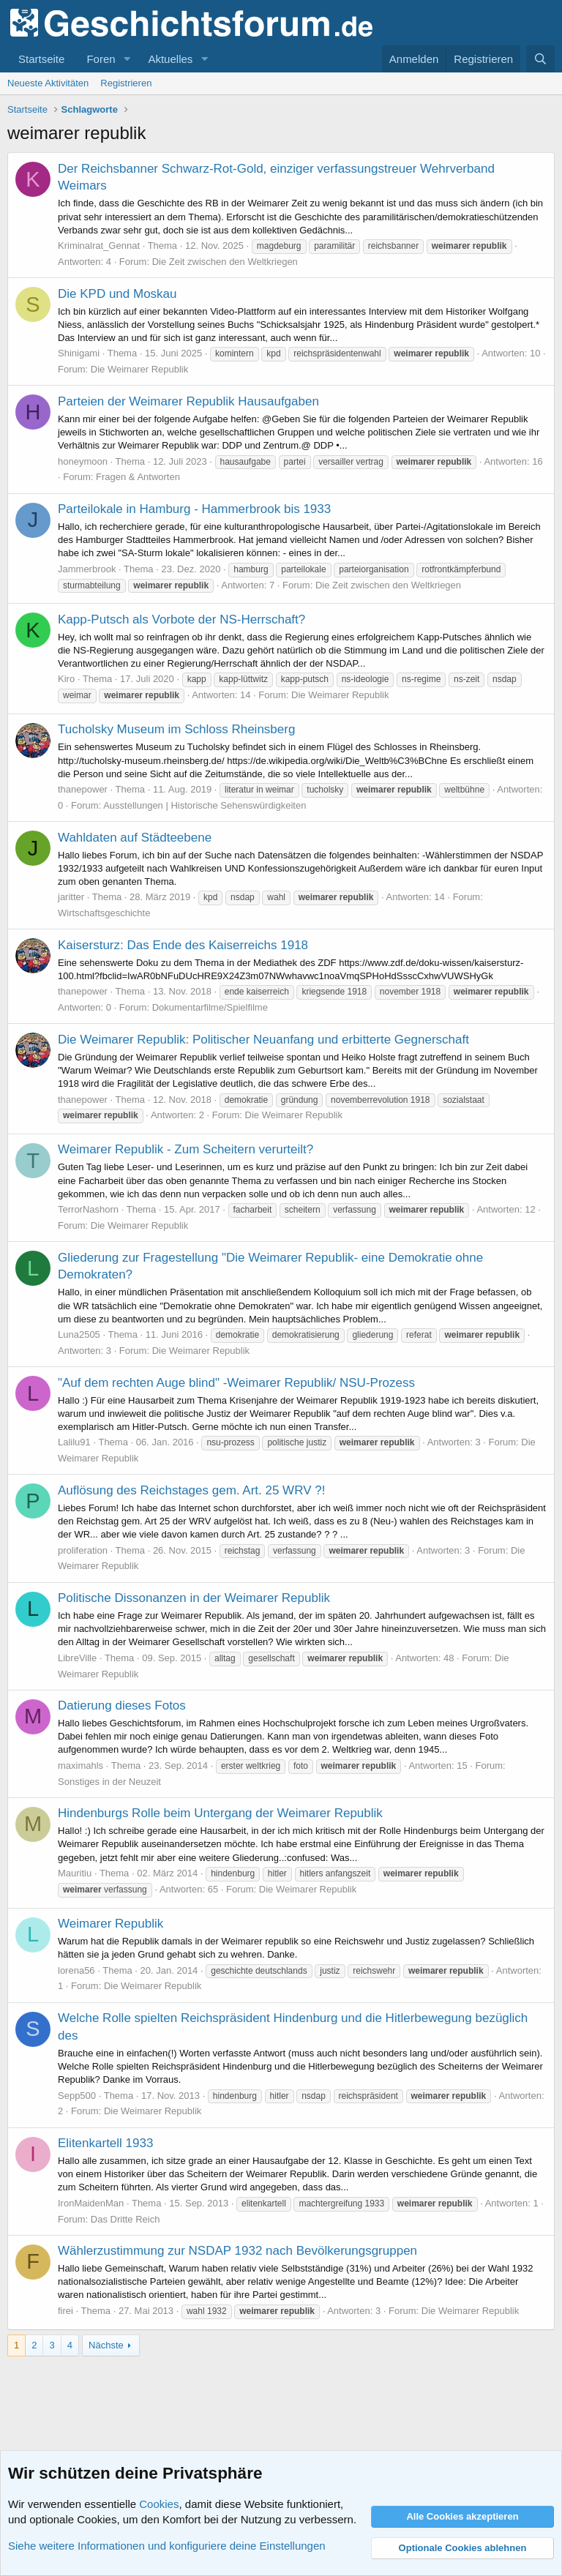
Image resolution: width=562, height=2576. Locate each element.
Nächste (106, 2345)
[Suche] (540, 58)
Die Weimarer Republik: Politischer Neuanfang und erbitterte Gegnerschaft (263, 1039)
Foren (100, 59)
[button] (126, 58)
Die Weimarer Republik (139, 369)
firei (65, 2310)
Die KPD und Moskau (117, 294)
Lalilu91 (74, 1442)
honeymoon (83, 461)
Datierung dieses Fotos (122, 1705)
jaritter (71, 896)
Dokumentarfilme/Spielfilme (210, 1007)
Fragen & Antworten (138, 476)
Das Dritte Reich (125, 2219)
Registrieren (125, 83)
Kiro (66, 678)
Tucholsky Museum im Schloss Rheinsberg (176, 729)
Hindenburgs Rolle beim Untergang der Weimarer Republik (220, 1813)
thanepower (83, 789)
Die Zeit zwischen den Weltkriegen (225, 261)
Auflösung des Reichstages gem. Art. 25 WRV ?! (191, 1490)
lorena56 (76, 1970)
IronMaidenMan (91, 2203)
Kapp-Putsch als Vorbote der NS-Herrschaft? (181, 619)
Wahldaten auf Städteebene (134, 838)
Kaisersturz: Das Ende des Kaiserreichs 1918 (183, 945)
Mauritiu (74, 1873)
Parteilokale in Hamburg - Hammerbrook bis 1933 (194, 509)
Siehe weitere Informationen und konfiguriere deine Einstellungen (167, 2545)
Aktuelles (170, 59)
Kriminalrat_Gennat (99, 245)
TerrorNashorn (88, 1209)
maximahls (80, 1765)
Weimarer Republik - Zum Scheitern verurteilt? (185, 1149)
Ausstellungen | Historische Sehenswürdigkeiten (204, 805)
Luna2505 (79, 1334)
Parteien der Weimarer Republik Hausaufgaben (188, 401)
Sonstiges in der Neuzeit (109, 1781)
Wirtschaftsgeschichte (104, 912)
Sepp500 (77, 2095)
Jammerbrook (87, 569)
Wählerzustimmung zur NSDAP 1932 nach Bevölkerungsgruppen (237, 2251)
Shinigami (79, 353)
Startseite (41, 59)
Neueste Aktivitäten (48, 83)
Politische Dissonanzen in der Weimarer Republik (194, 1598)
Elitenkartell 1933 (105, 2143)
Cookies (159, 2504)
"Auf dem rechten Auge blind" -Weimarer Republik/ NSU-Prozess (236, 1383)
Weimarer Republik (110, 1924)
